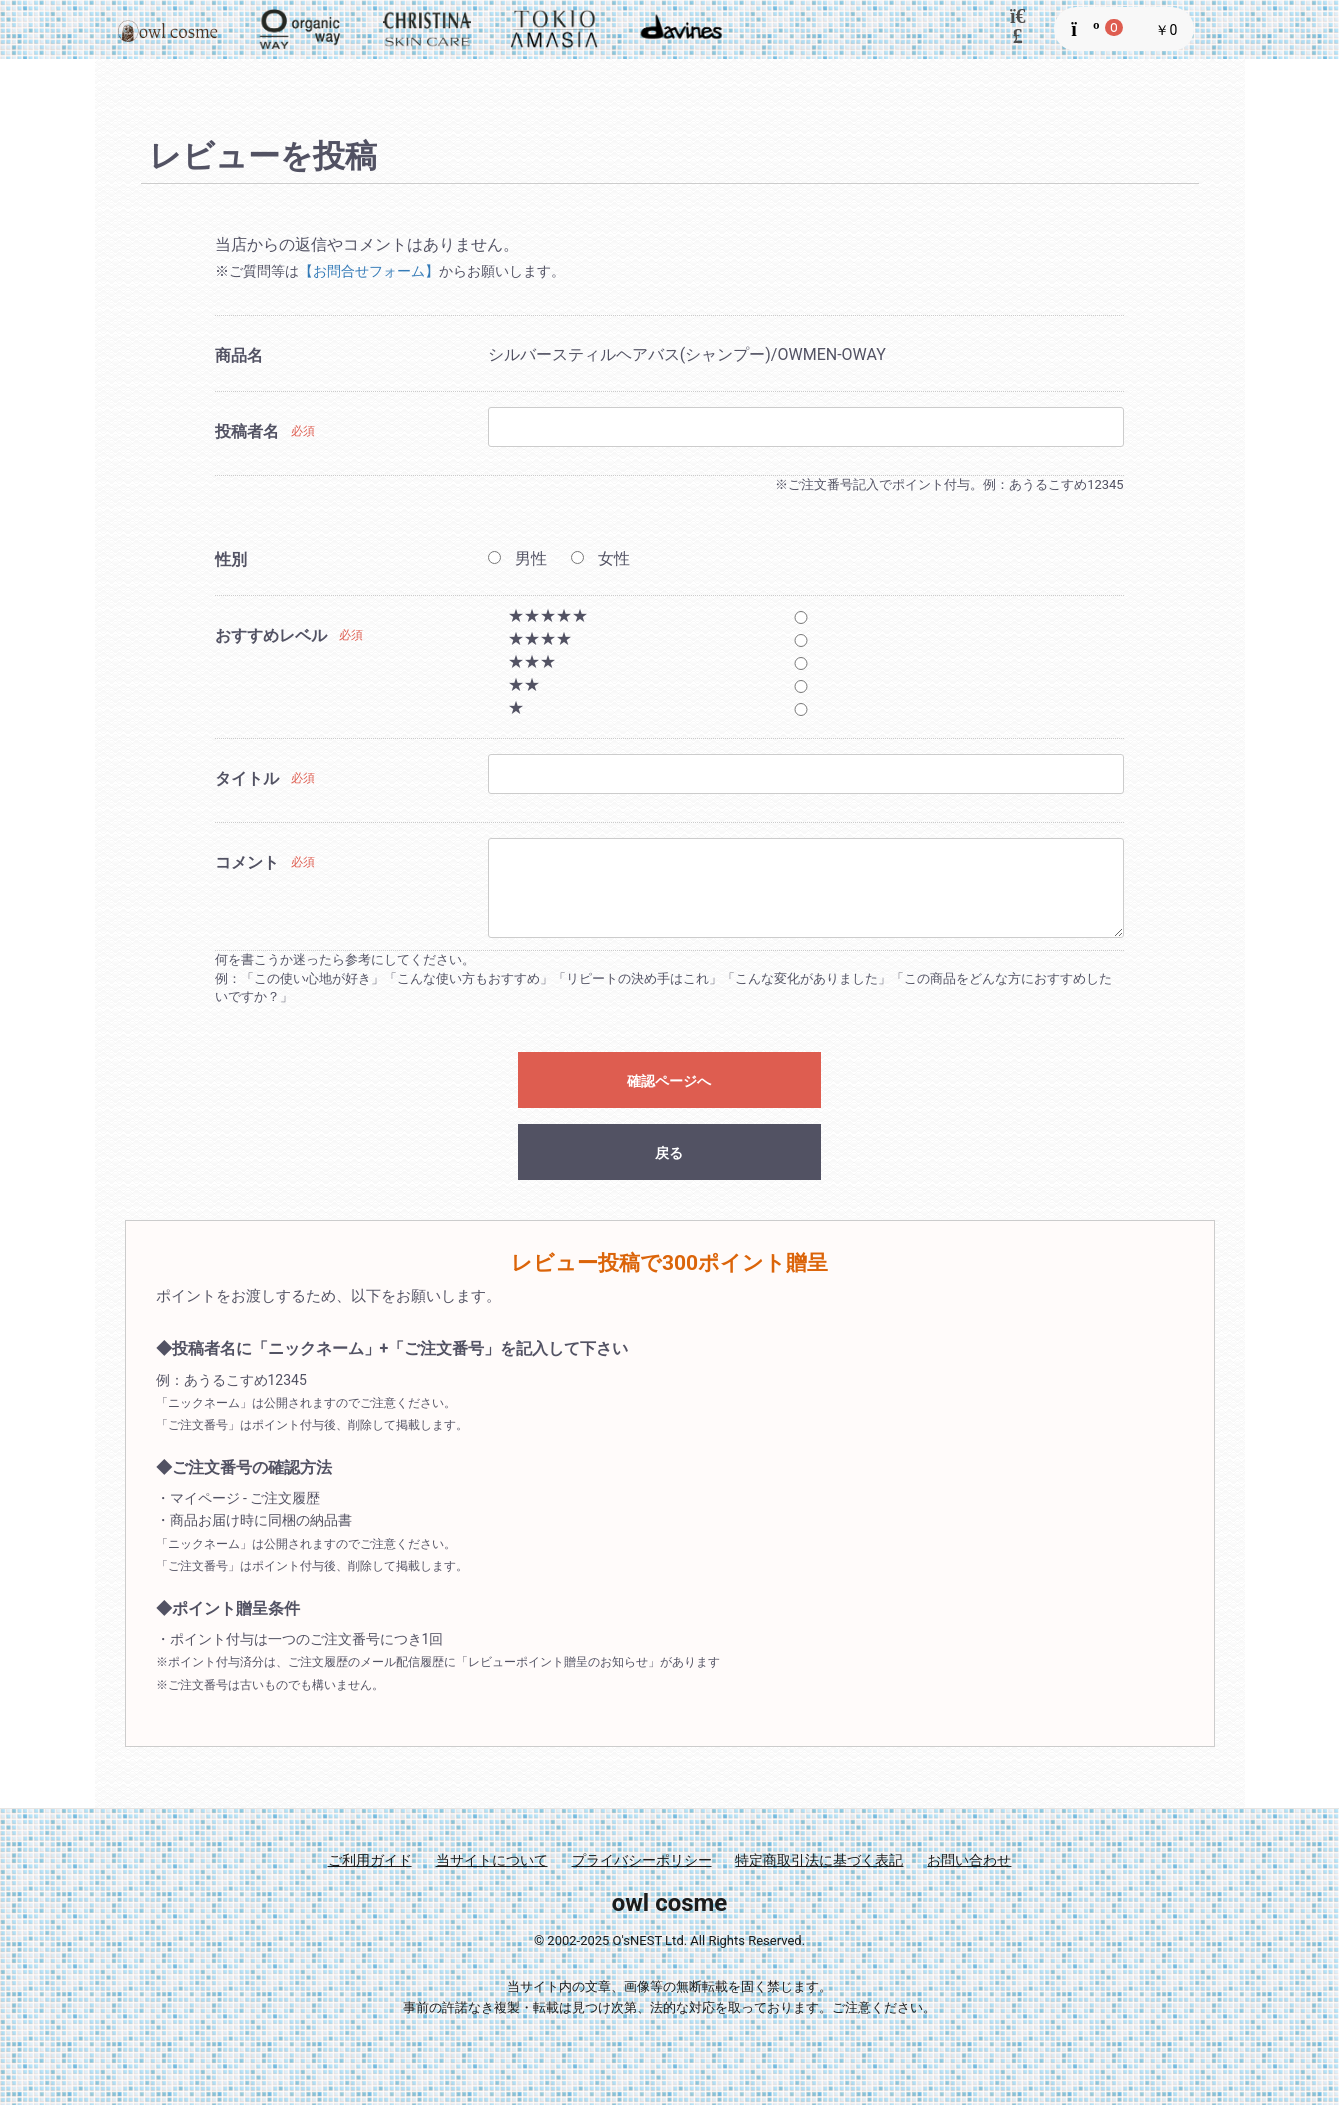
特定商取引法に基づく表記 (819, 1860)
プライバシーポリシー (642, 1860)
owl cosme (670, 1903)
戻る (669, 1153)
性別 (231, 559)
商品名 (239, 355)
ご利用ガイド (370, 1860)
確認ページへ (669, 1081)
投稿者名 (247, 431)
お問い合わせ (969, 1860)
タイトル (247, 778)
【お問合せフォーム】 (369, 271)
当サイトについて (492, 1860)
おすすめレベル (271, 635)
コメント (247, 862)
